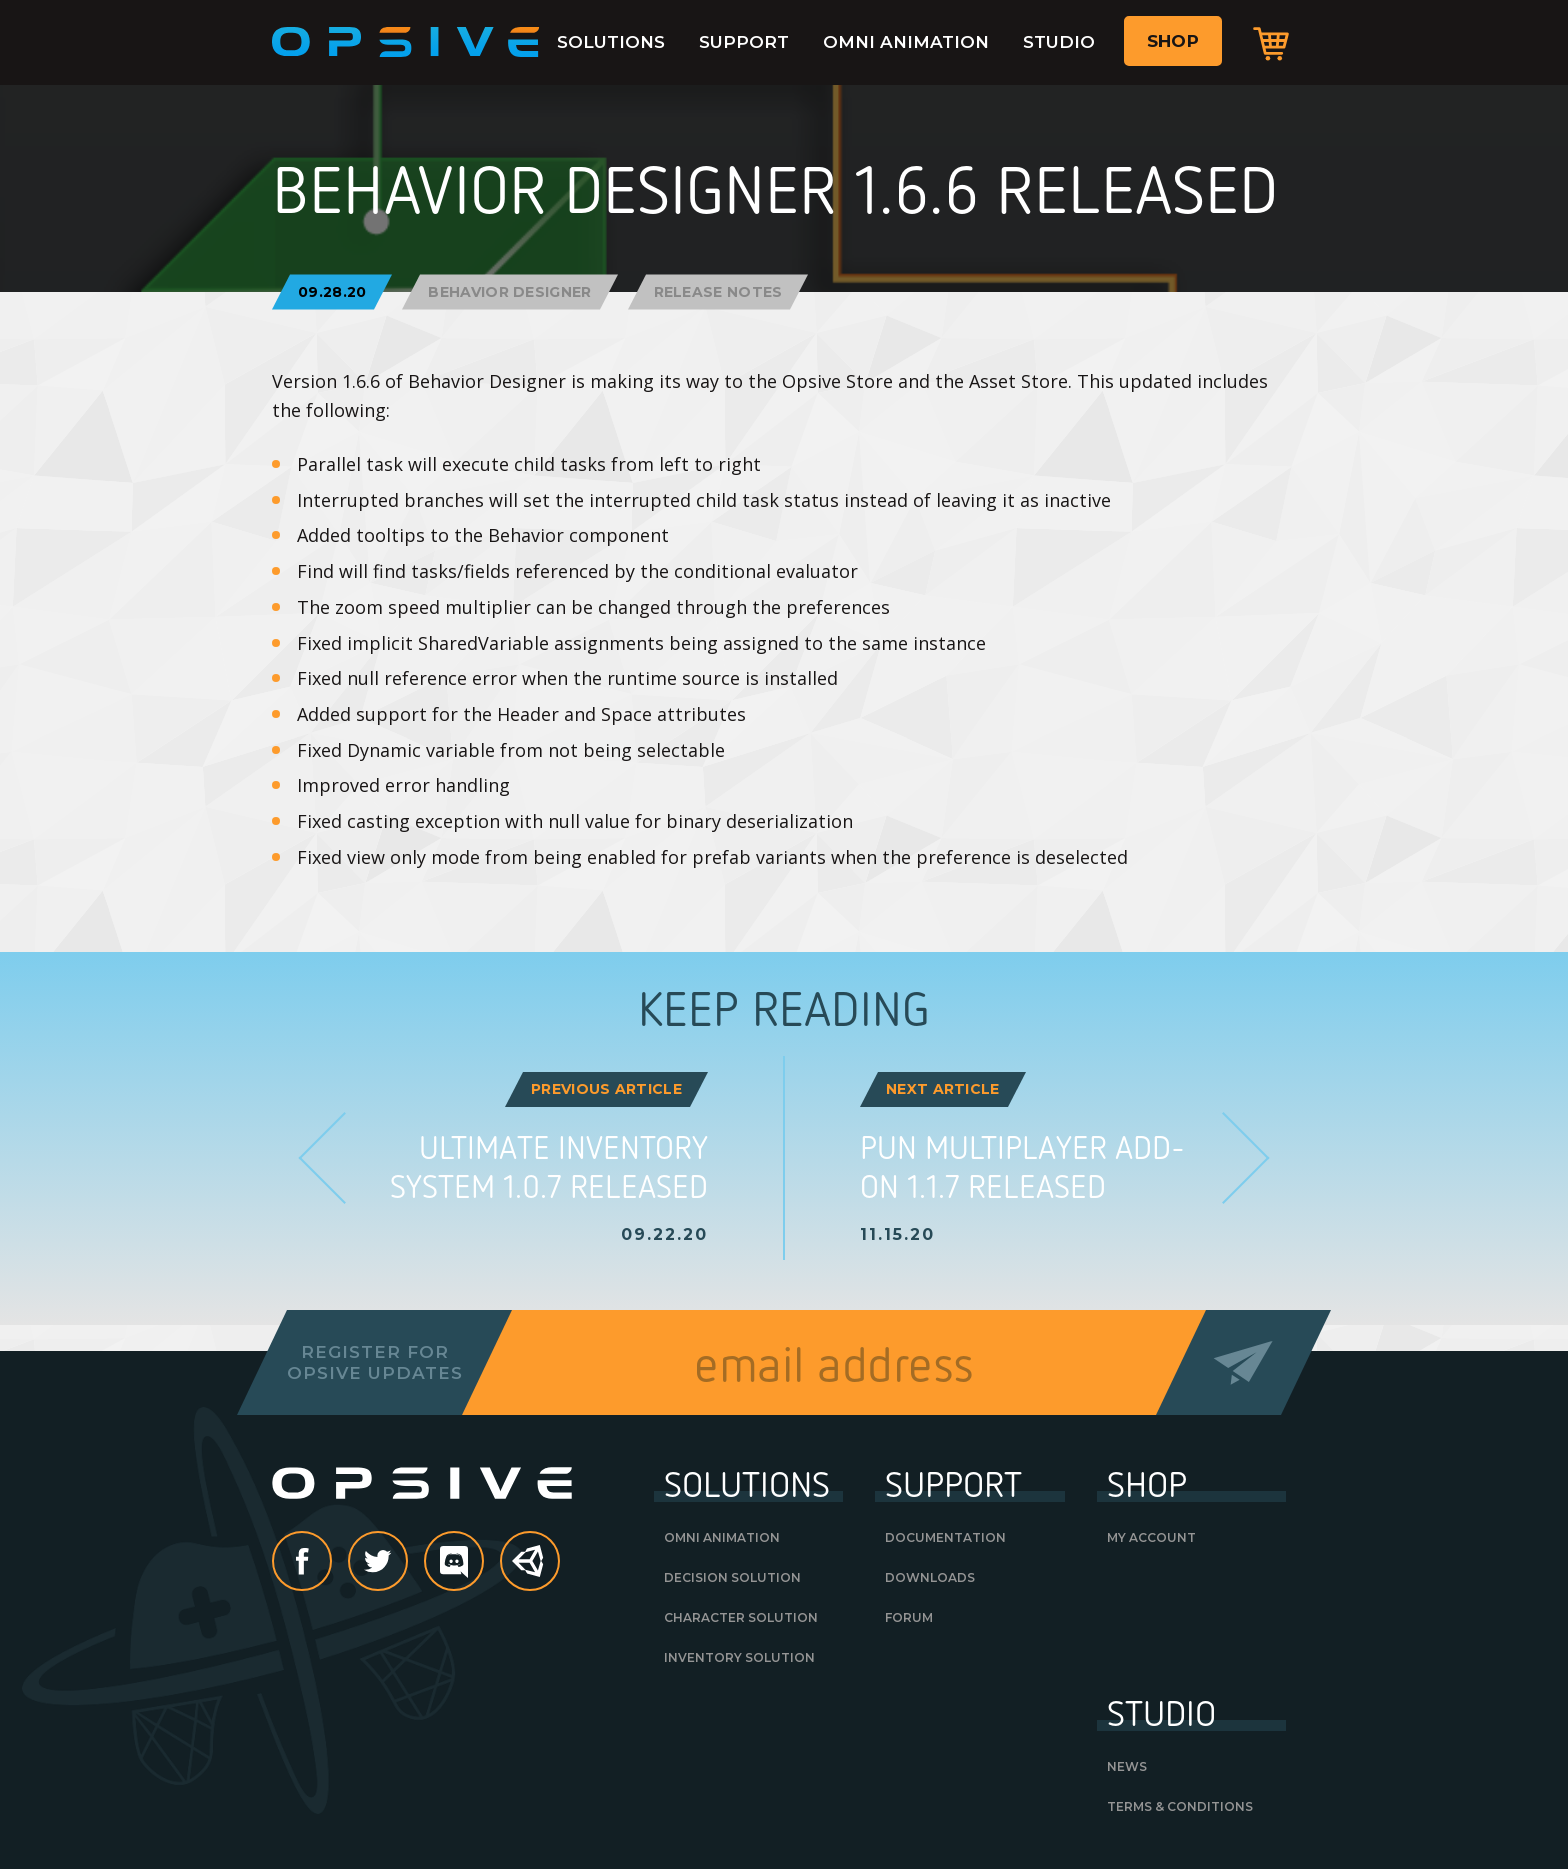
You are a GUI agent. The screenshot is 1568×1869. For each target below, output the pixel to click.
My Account (1151, 1537)
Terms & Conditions (1180, 1806)
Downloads (930, 1577)
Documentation (945, 1537)
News (1127, 1766)
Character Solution (741, 1617)
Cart (1271, 43)
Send (1243, 1362)
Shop (1173, 41)
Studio (1059, 42)
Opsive (406, 42)
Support (744, 42)
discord (483, 1563)
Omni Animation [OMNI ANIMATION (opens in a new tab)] (722, 1537)
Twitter (407, 1563)
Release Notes (718, 291)
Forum (909, 1617)
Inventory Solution (739, 1657)
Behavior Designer (509, 291)
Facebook (331, 1563)
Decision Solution (732, 1577)
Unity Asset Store (531, 1571)
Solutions (611, 42)
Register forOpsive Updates (374, 1362)
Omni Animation (906, 42)
